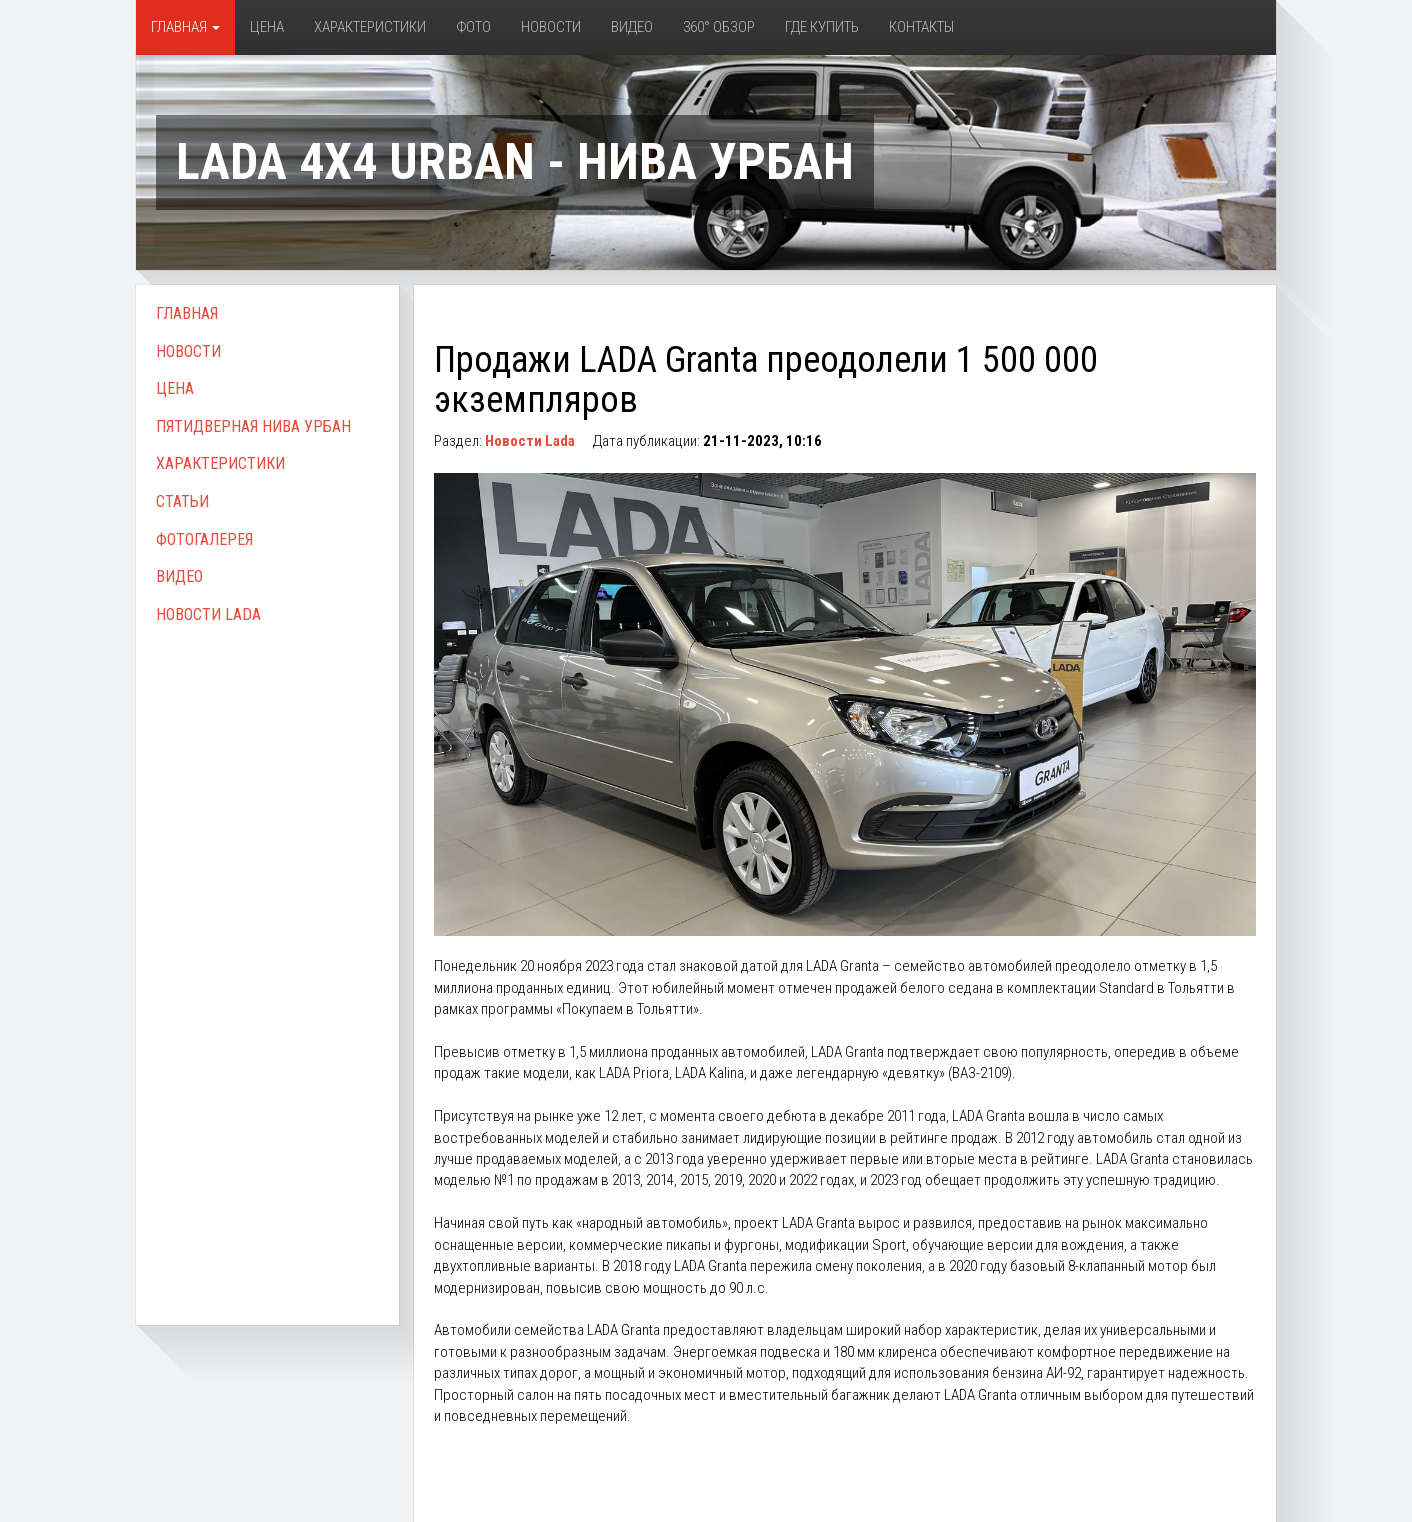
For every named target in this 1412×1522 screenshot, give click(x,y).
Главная (185, 27)
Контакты (921, 27)
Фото (473, 27)
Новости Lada (208, 614)
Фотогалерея (204, 539)
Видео (632, 27)
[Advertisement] (267, 953)
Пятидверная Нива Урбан (253, 426)
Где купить (822, 27)
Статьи (182, 501)
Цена (267, 27)
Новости (551, 27)
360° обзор (719, 27)
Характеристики (370, 27)
